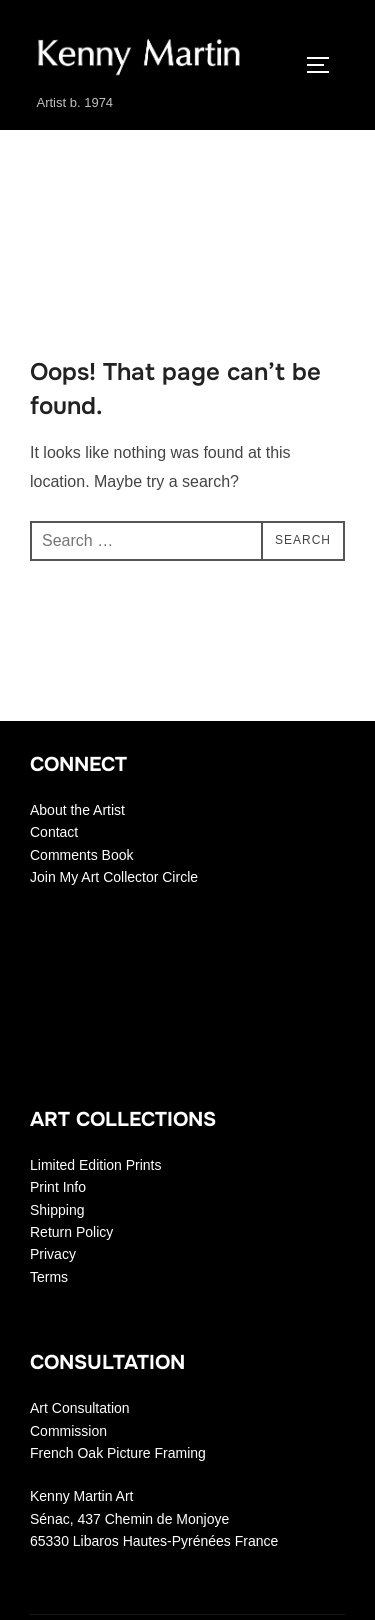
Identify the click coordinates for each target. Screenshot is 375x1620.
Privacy (53, 1254)
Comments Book (81, 855)
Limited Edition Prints (96, 1165)
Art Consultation (80, 1408)
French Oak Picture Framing (118, 1453)
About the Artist (77, 810)
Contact (54, 832)
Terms (49, 1277)
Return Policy (71, 1232)
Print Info (58, 1187)
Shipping (57, 1210)
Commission (68, 1431)
